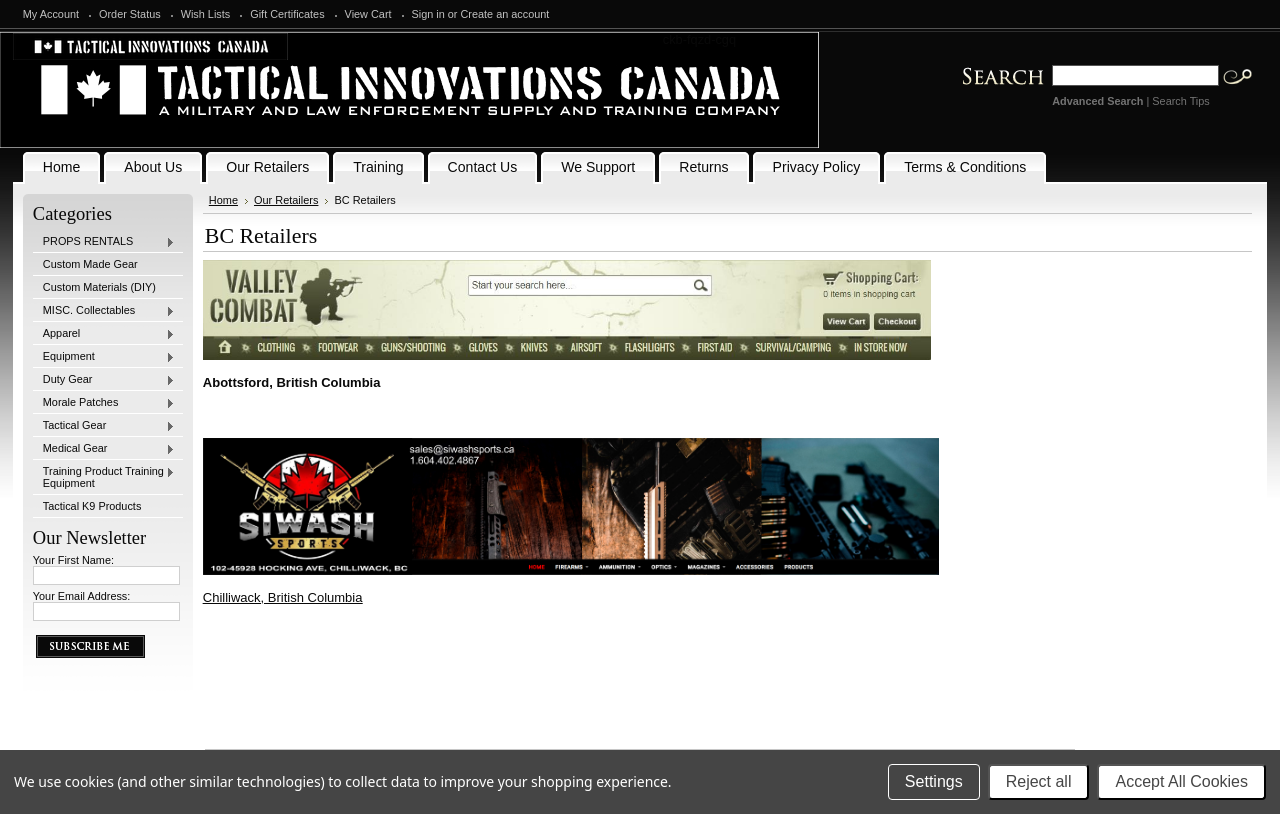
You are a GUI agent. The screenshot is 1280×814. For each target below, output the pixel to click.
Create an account (505, 14)
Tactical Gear (104, 426)
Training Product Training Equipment (104, 477)
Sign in (428, 14)
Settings (934, 781)
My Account (51, 14)
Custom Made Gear (90, 264)
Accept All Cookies (1181, 781)
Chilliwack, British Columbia (283, 597)
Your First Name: (73, 560)
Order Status (130, 14)
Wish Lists (206, 14)
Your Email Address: (82, 596)
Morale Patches (104, 403)
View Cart (368, 14)
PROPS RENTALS (104, 242)
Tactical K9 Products (92, 506)
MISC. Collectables (104, 311)
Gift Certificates (287, 14)
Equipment (104, 357)
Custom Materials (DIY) (99, 287)
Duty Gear (104, 380)
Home (223, 200)
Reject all (1039, 781)
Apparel (104, 334)
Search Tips (1180, 101)
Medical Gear (104, 449)
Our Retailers (286, 200)
